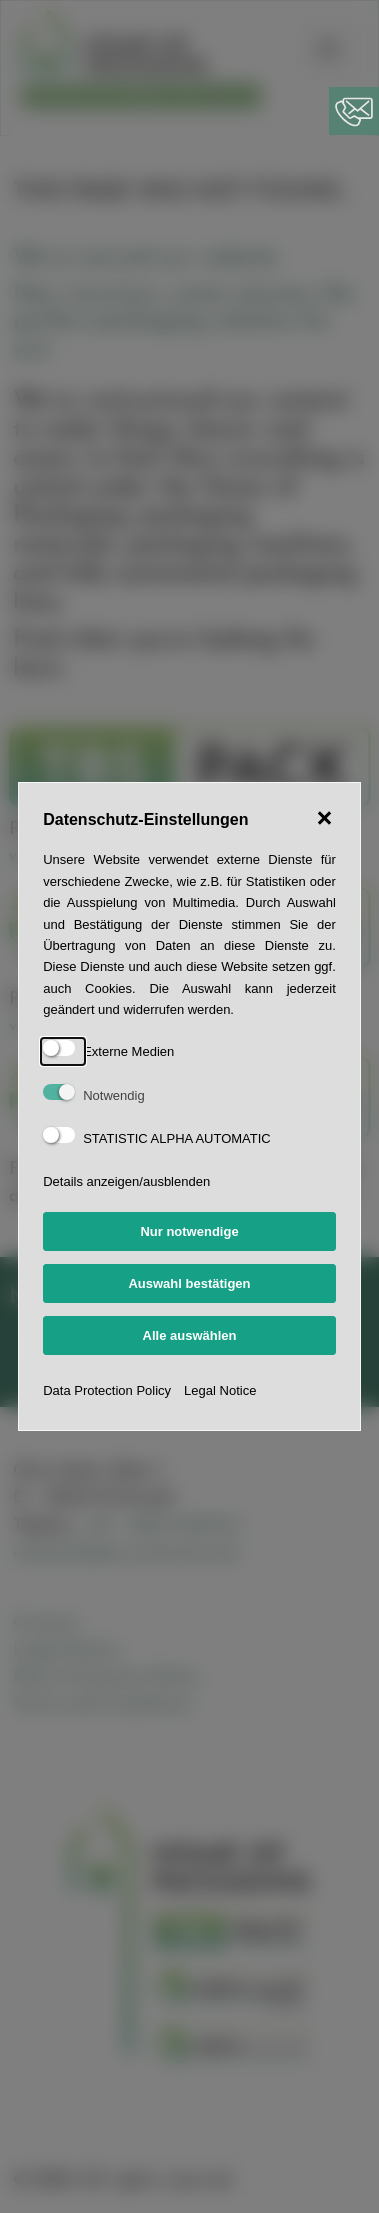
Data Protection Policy (107, 1390)
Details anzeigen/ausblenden (126, 1181)
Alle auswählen (190, 1335)
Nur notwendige (189, 1231)
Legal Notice (220, 1390)
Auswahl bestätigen (189, 1283)
